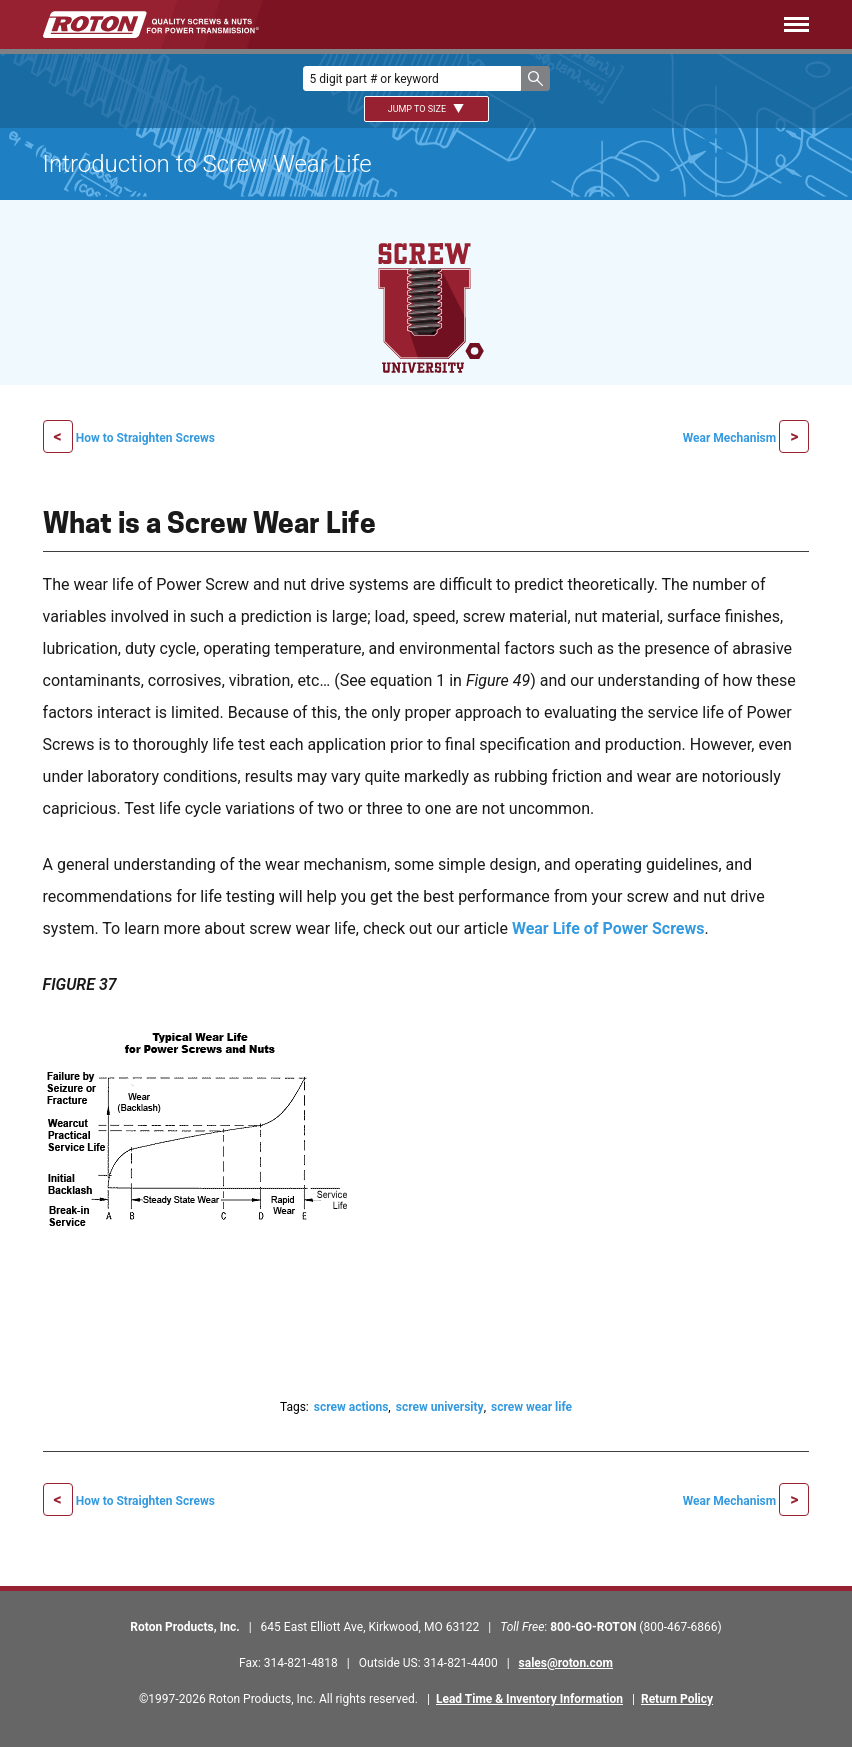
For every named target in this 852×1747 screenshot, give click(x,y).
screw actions (351, 1407)
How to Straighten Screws (145, 438)
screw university (440, 1407)
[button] (535, 78)
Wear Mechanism (731, 438)
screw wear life (531, 1407)
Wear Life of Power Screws (608, 928)
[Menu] (564, 24)
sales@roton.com (566, 1663)
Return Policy (677, 1699)
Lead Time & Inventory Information (529, 1699)
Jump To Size (426, 109)
